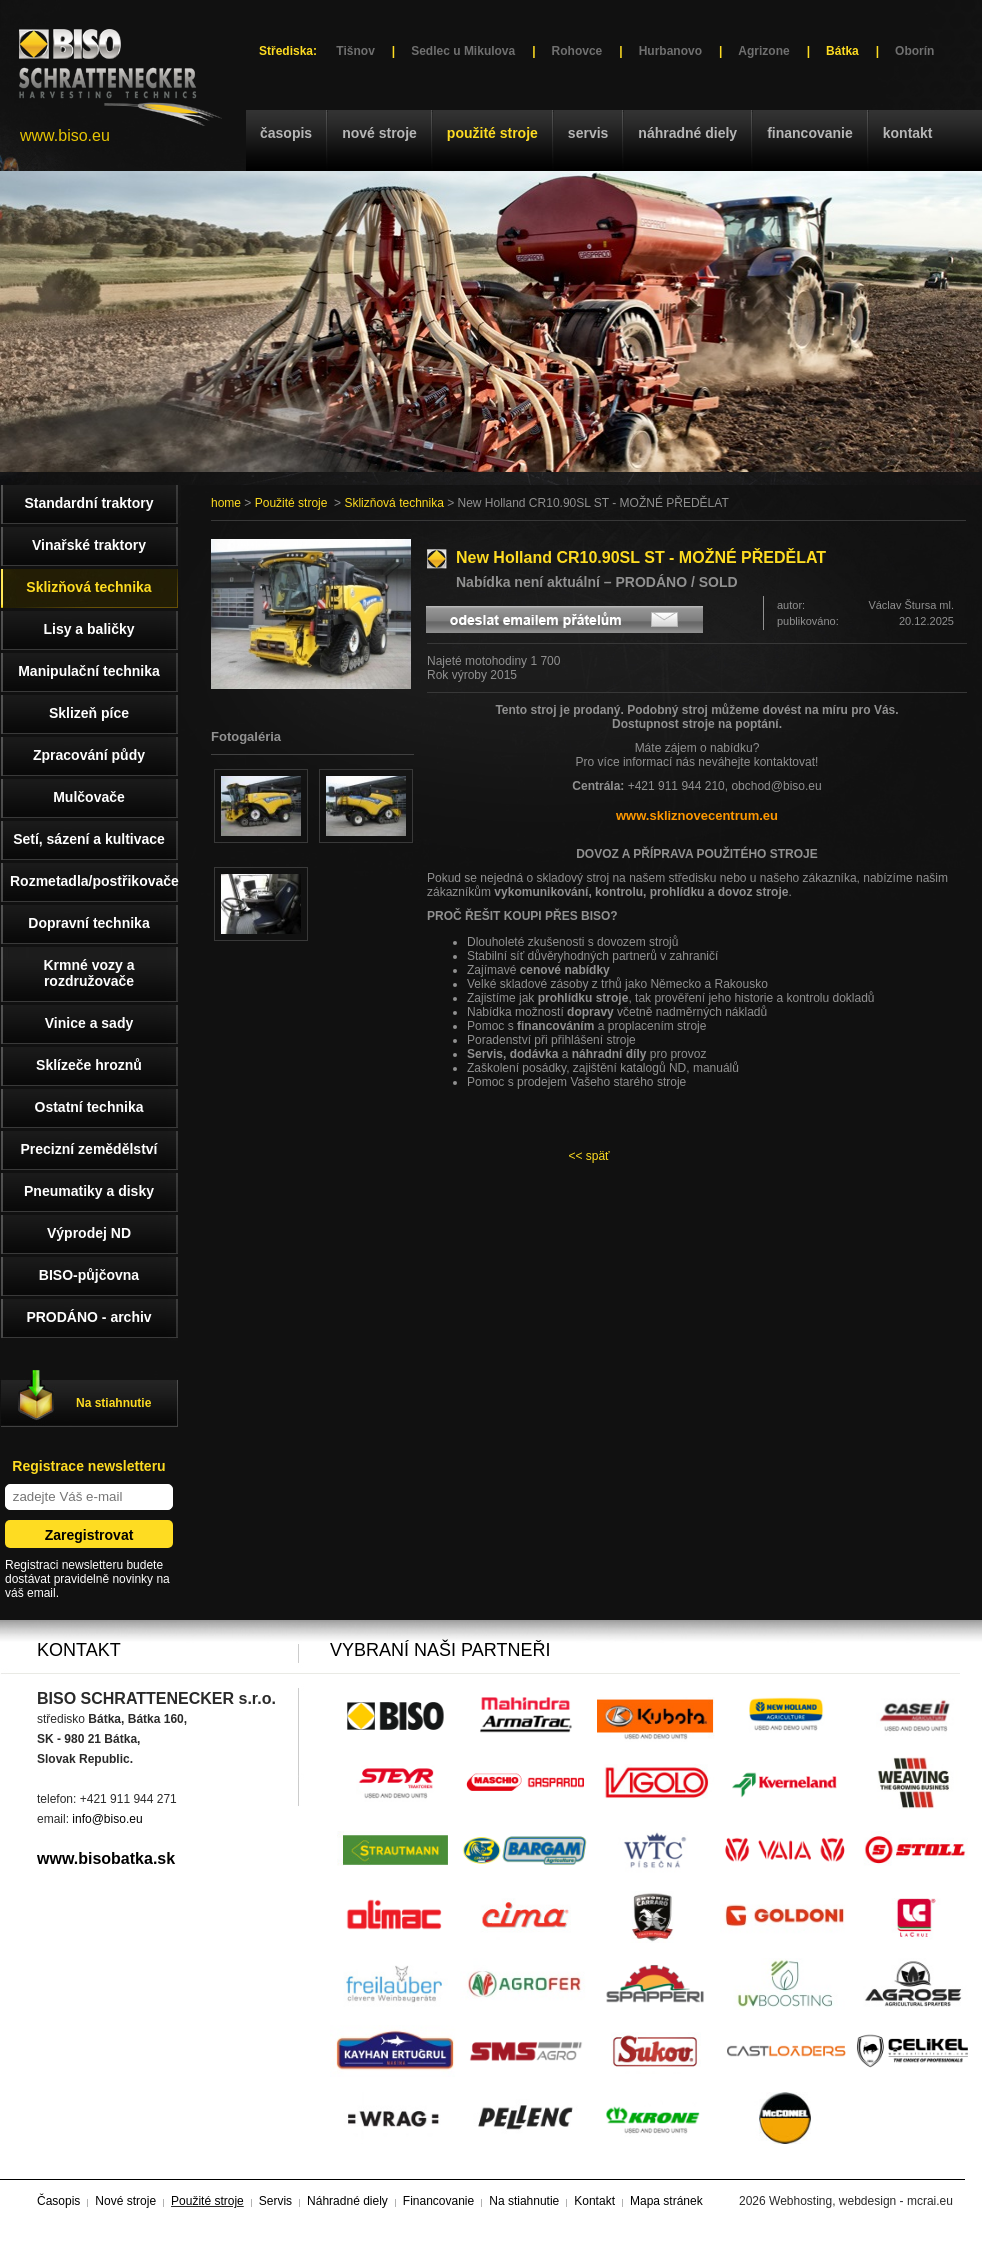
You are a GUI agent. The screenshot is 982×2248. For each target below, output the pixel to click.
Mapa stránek (666, 2201)
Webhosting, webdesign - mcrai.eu (861, 2201)
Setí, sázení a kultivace (89, 839)
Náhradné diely (687, 133)
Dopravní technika (88, 923)
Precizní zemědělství (89, 1149)
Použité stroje (492, 133)
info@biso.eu (107, 1819)
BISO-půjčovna (89, 1275)
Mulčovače (89, 797)
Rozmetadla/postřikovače (94, 881)
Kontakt (908, 133)
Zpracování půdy (89, 755)
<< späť (588, 1156)
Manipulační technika (89, 671)
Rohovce (577, 51)
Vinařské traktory (89, 545)
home (226, 503)
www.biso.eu (65, 135)
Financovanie (810, 133)
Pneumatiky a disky (89, 1191)
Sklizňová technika (393, 503)
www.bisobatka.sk (106, 1858)
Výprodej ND (89, 1233)
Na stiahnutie (113, 1403)
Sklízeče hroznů (89, 1065)
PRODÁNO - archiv (88, 1317)
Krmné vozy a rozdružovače (88, 973)
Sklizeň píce (89, 713)
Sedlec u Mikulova (463, 51)
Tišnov (355, 51)
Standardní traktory (88, 503)
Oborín (914, 51)
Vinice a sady (89, 1023)
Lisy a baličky (88, 629)
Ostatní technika (89, 1107)
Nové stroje (379, 133)
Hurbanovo (670, 51)
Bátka (842, 51)
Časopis (286, 133)
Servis (588, 133)
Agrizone (763, 51)
